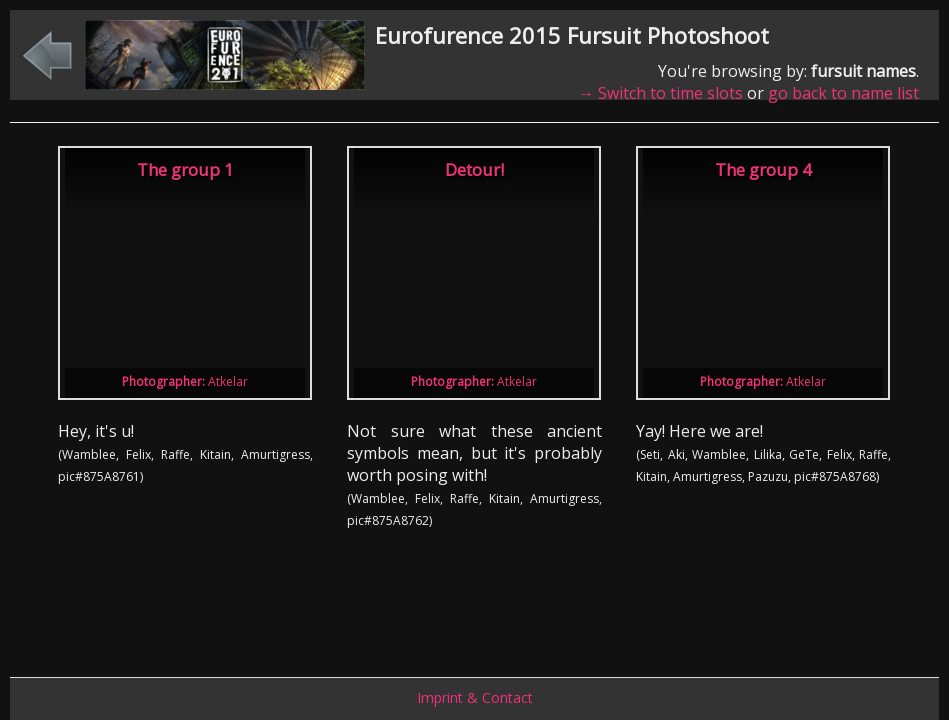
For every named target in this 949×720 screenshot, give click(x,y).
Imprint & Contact (475, 697)
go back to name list (843, 93)
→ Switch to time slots (660, 93)
